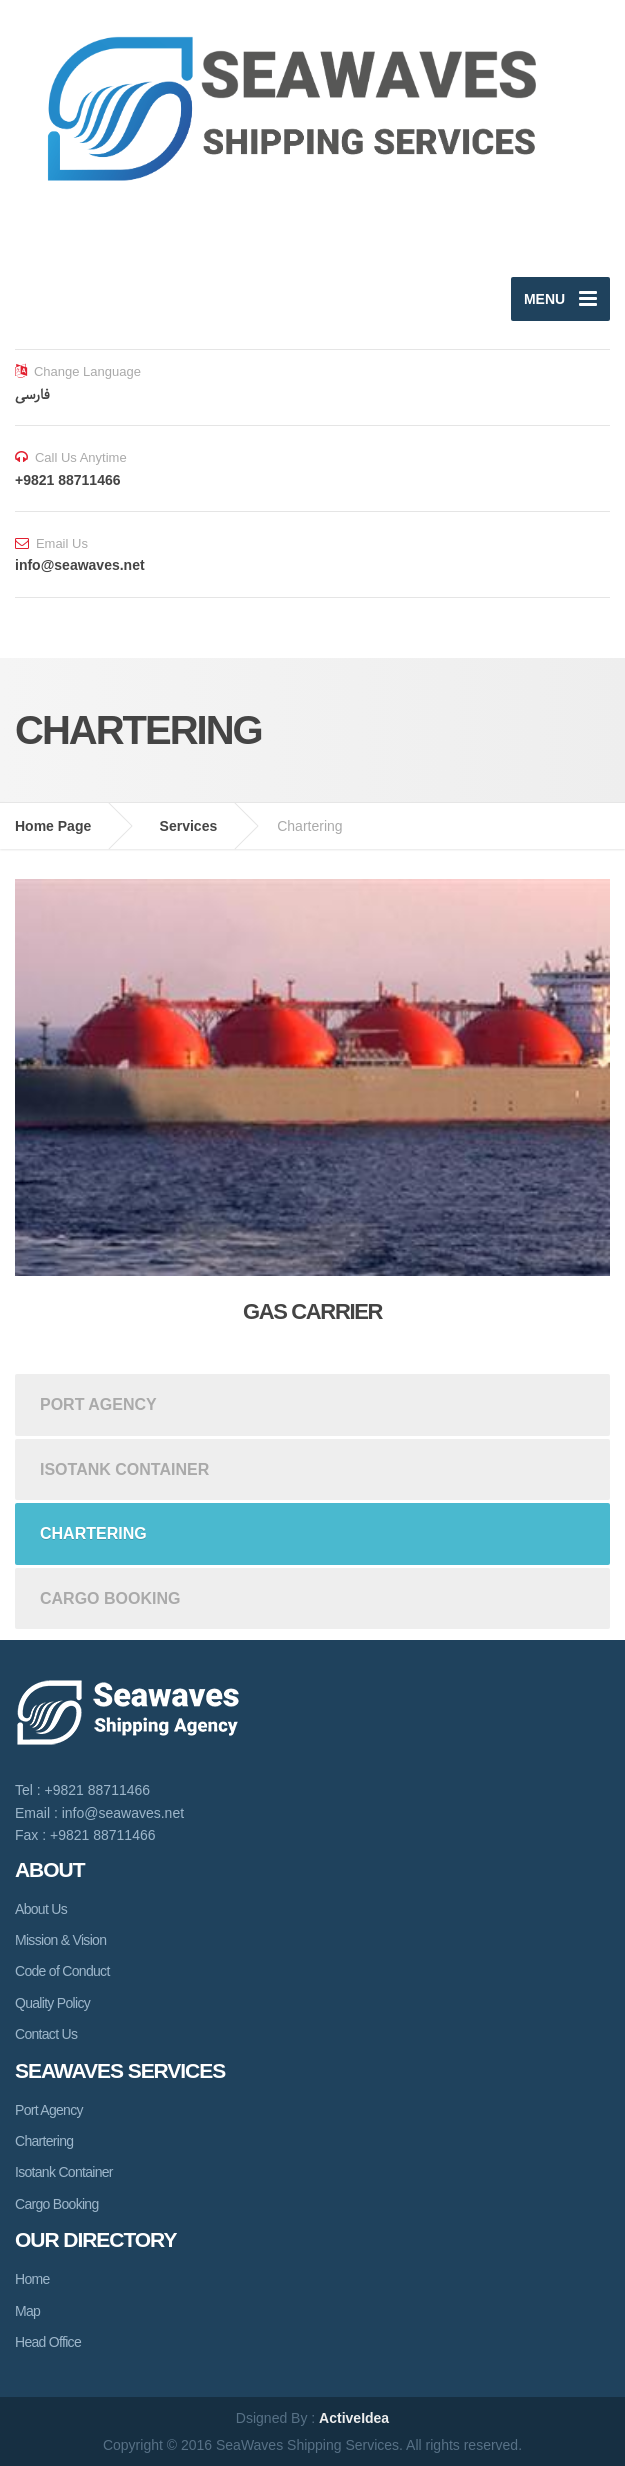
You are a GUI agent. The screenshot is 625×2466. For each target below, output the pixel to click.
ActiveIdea (354, 2418)
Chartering (93, 1533)
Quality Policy (52, 2003)
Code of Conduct (62, 1971)
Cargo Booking (110, 1598)
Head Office (48, 2342)
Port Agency (98, 1404)
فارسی (32, 394)
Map (27, 2311)
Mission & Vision (60, 1940)
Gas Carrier (312, 1311)
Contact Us (46, 2034)
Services (189, 826)
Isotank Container (124, 1469)
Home (32, 2279)
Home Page (53, 826)
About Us (41, 1909)
